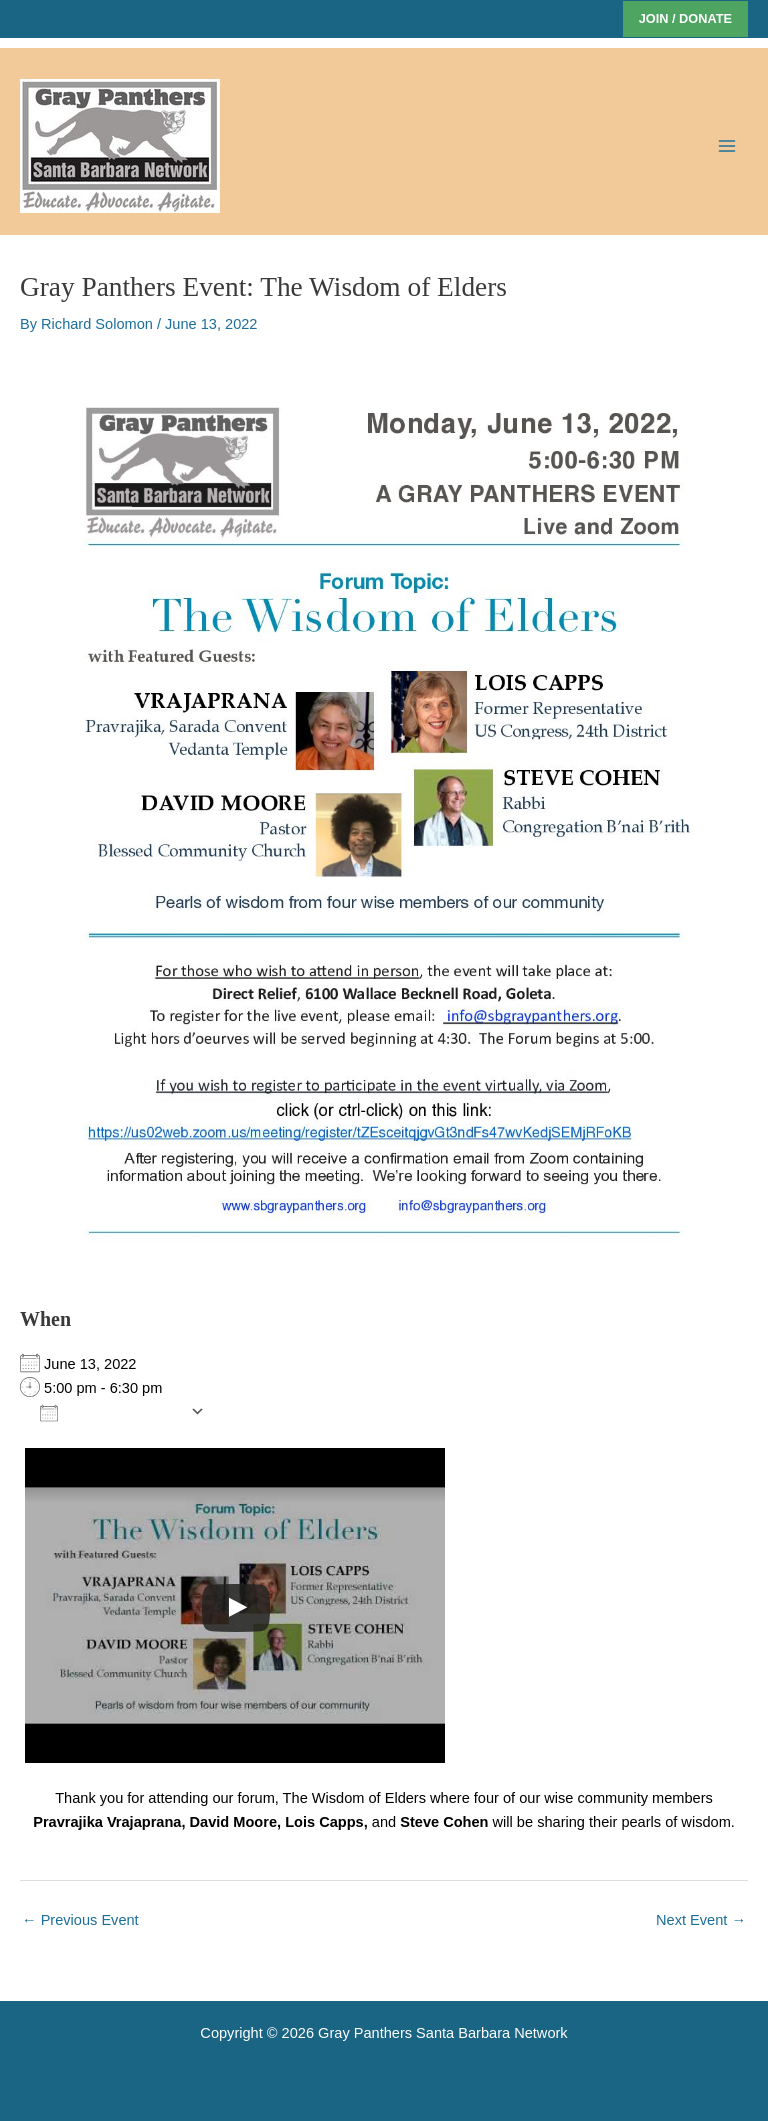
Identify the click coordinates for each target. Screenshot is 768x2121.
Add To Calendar (110, 1412)
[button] (685, 19)
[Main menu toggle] (727, 146)
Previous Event (80, 1920)
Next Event (701, 1920)
